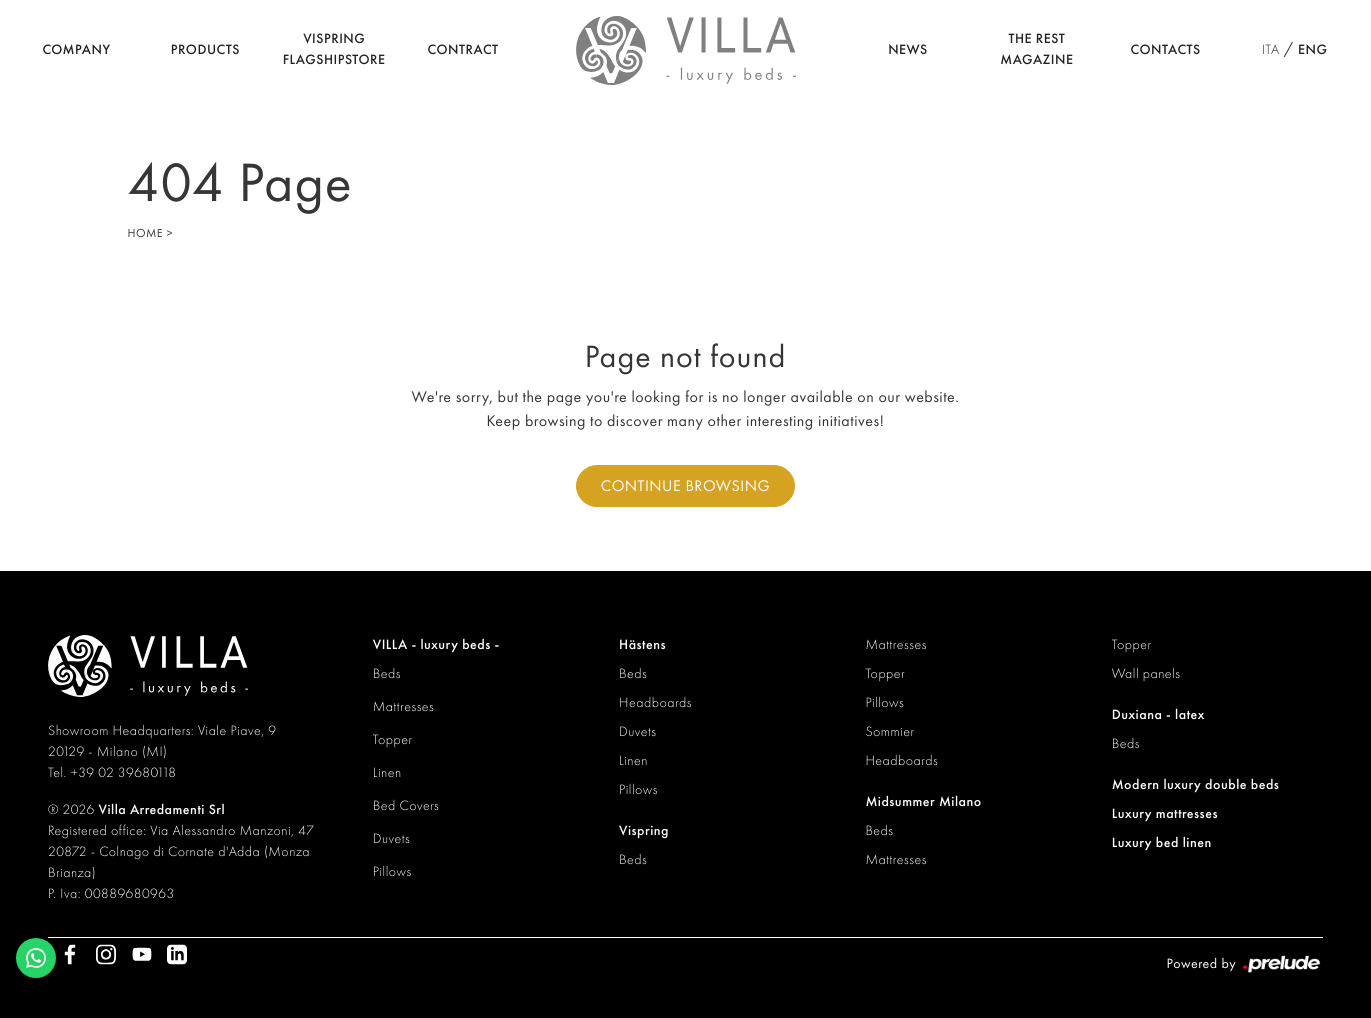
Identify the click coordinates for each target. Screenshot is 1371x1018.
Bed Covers (406, 806)
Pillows (392, 872)
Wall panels (1146, 674)
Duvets (391, 839)
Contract (463, 50)
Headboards (655, 703)
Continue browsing (685, 485)
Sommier (889, 732)
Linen (387, 773)
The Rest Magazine (1036, 49)
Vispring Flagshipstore (334, 49)
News (908, 50)
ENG (1312, 50)
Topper (393, 740)
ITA (1271, 50)
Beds (387, 674)
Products (205, 50)
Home (146, 233)
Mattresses (404, 707)
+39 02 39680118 (124, 773)
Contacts (1166, 50)
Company (76, 50)
